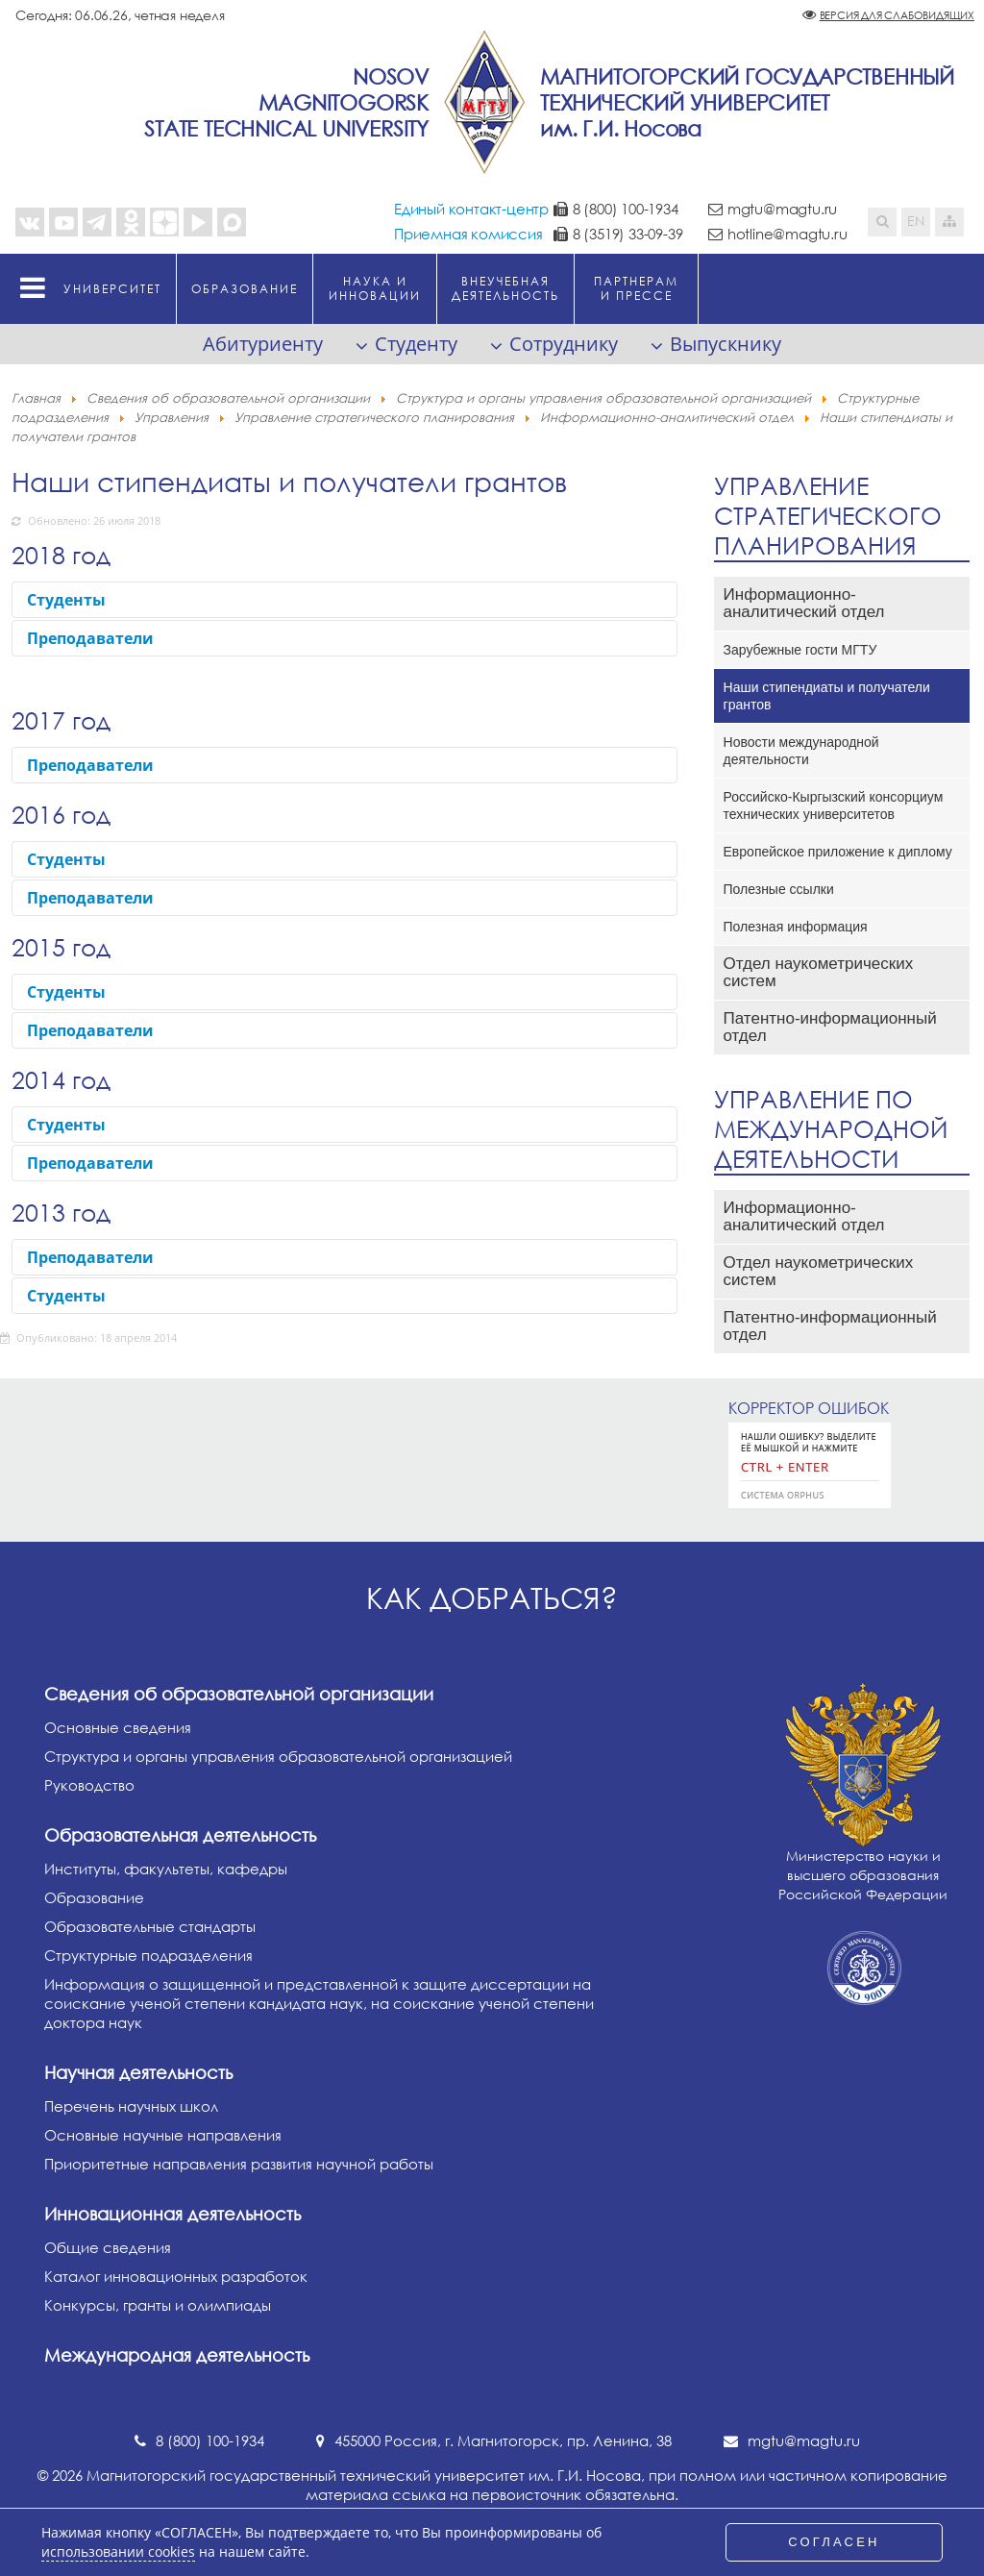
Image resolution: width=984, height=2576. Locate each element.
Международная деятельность (176, 2354)
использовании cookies (118, 2552)
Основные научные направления (163, 2134)
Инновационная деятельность (172, 2213)
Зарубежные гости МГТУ (800, 649)
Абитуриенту (263, 344)
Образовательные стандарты (150, 1926)
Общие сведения (107, 2247)
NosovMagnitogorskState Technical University (286, 102)
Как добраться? (492, 1598)
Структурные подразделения (148, 1955)
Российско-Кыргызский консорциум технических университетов (834, 805)
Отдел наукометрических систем (819, 972)
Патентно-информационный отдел (830, 1027)
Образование (94, 1897)
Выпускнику (725, 344)
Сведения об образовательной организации (238, 1693)
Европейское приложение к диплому (838, 851)
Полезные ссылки (779, 889)
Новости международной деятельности (801, 750)
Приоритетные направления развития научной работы (238, 2163)
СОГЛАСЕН (834, 2542)
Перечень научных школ (131, 2106)
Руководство (89, 1785)
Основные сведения (117, 1727)
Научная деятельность (138, 2072)
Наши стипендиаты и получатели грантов (827, 696)
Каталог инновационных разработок (176, 2276)
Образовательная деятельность (180, 1834)
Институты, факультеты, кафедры (165, 1868)
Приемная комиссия (468, 233)
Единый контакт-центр (471, 208)
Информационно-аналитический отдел (804, 603)
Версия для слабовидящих (897, 15)
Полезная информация (796, 926)
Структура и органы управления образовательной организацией (278, 1756)
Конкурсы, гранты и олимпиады (157, 2305)
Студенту (416, 344)
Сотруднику (563, 344)
